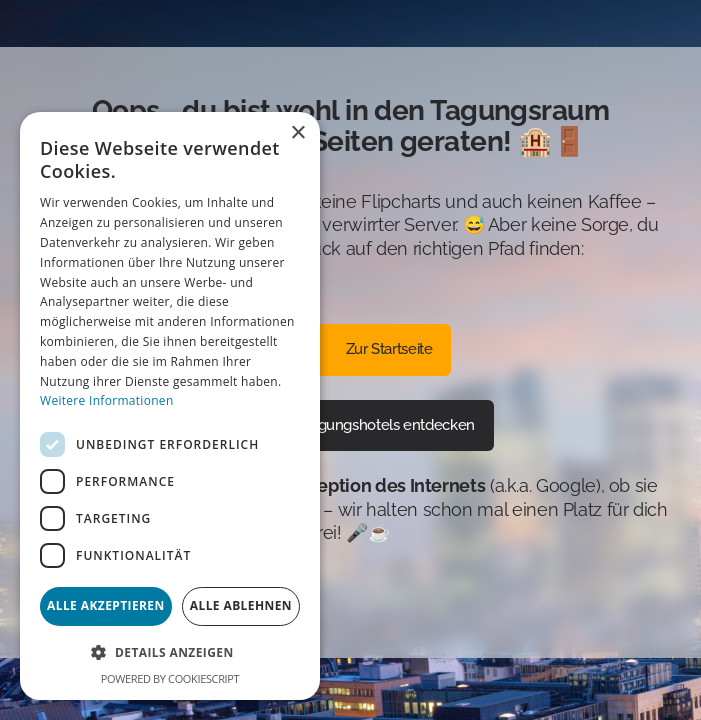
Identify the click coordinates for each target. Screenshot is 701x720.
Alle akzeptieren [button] (106, 605)
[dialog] (170, 406)
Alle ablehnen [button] (241, 605)
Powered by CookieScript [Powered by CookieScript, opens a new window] (170, 678)
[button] (170, 652)
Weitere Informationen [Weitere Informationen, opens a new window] (107, 400)
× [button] (297, 133)
